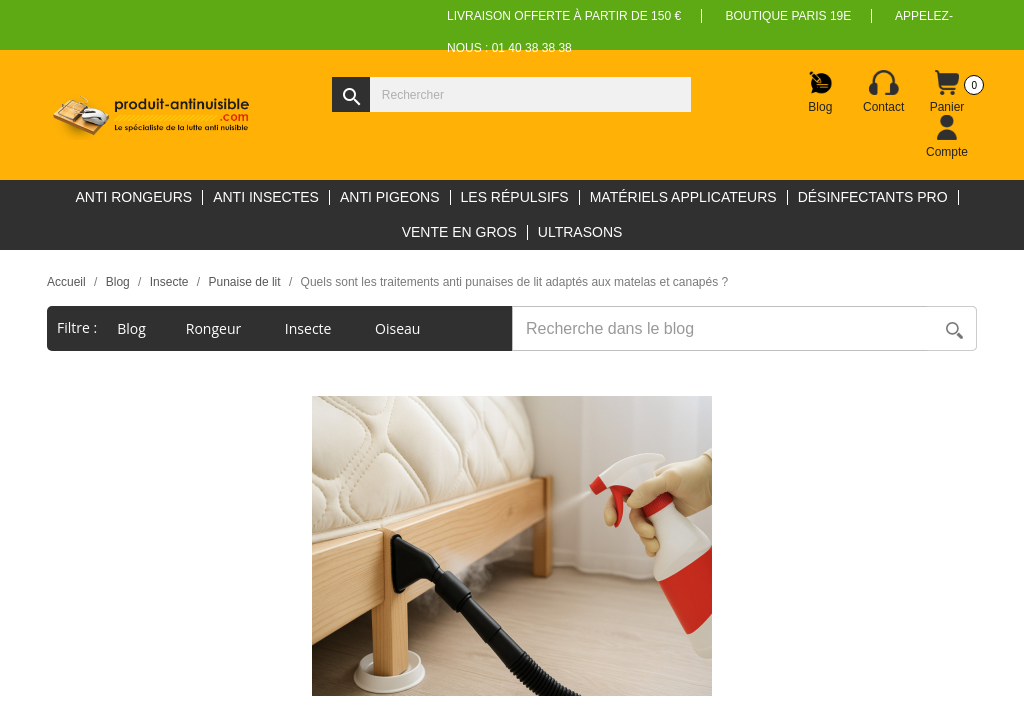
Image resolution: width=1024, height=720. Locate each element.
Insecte (310, 328)
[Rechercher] (511, 94)
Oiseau (399, 328)
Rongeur (215, 328)
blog (131, 328)
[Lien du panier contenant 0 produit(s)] (947, 92)
